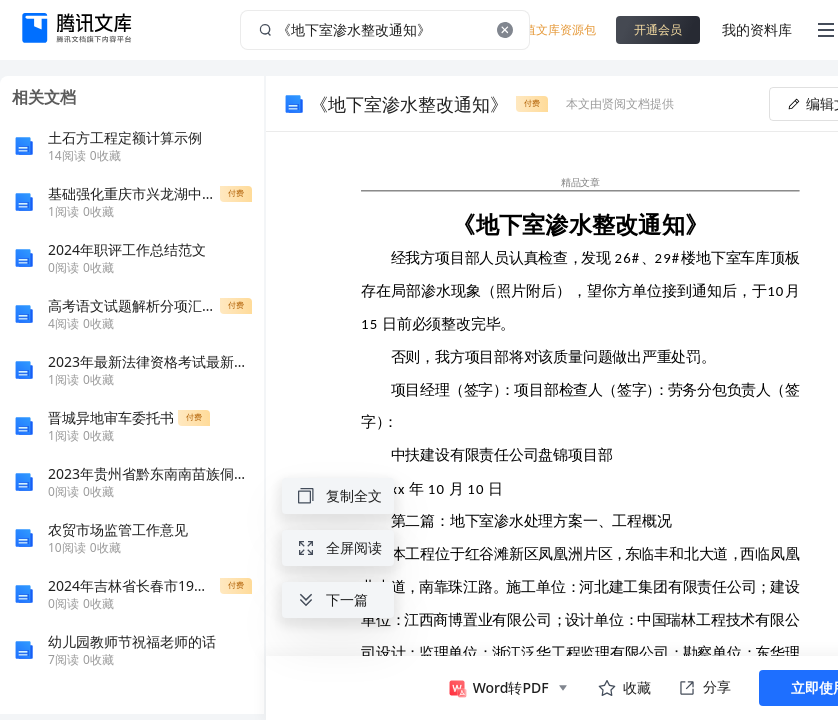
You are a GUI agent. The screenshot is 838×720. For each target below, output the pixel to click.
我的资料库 (757, 29)
